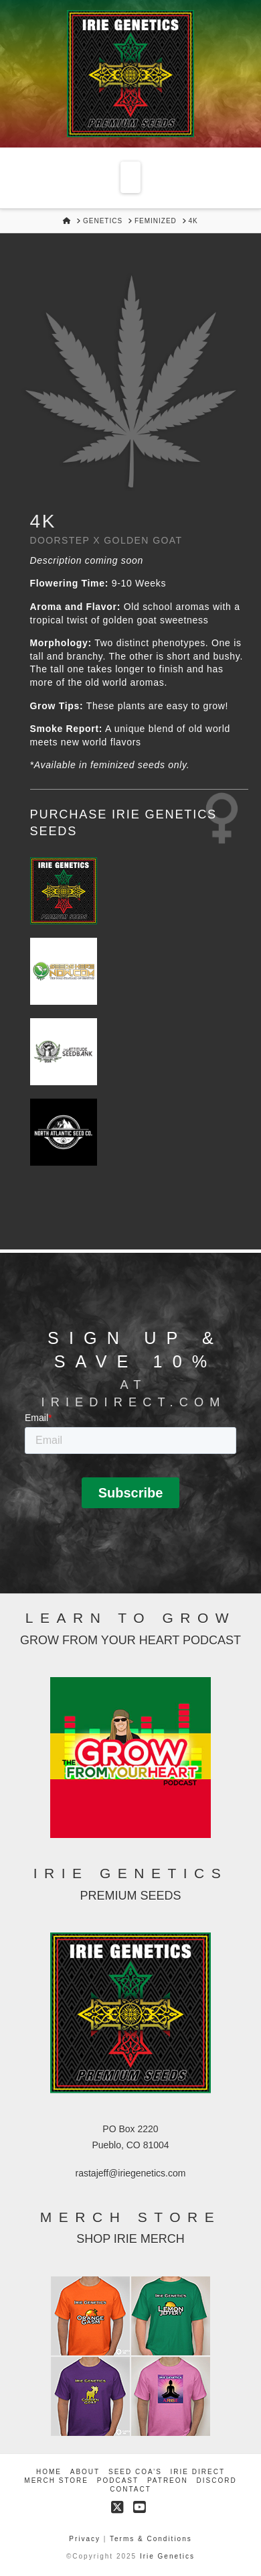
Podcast (118, 2480)
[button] (130, 177)
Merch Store (56, 2480)
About (85, 2471)
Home (49, 2471)
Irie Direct (198, 2471)
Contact (130, 2489)
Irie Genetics (167, 2556)
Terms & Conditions (151, 2538)
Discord (217, 2480)
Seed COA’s (135, 2471)
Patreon (167, 2480)
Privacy (86, 2538)
